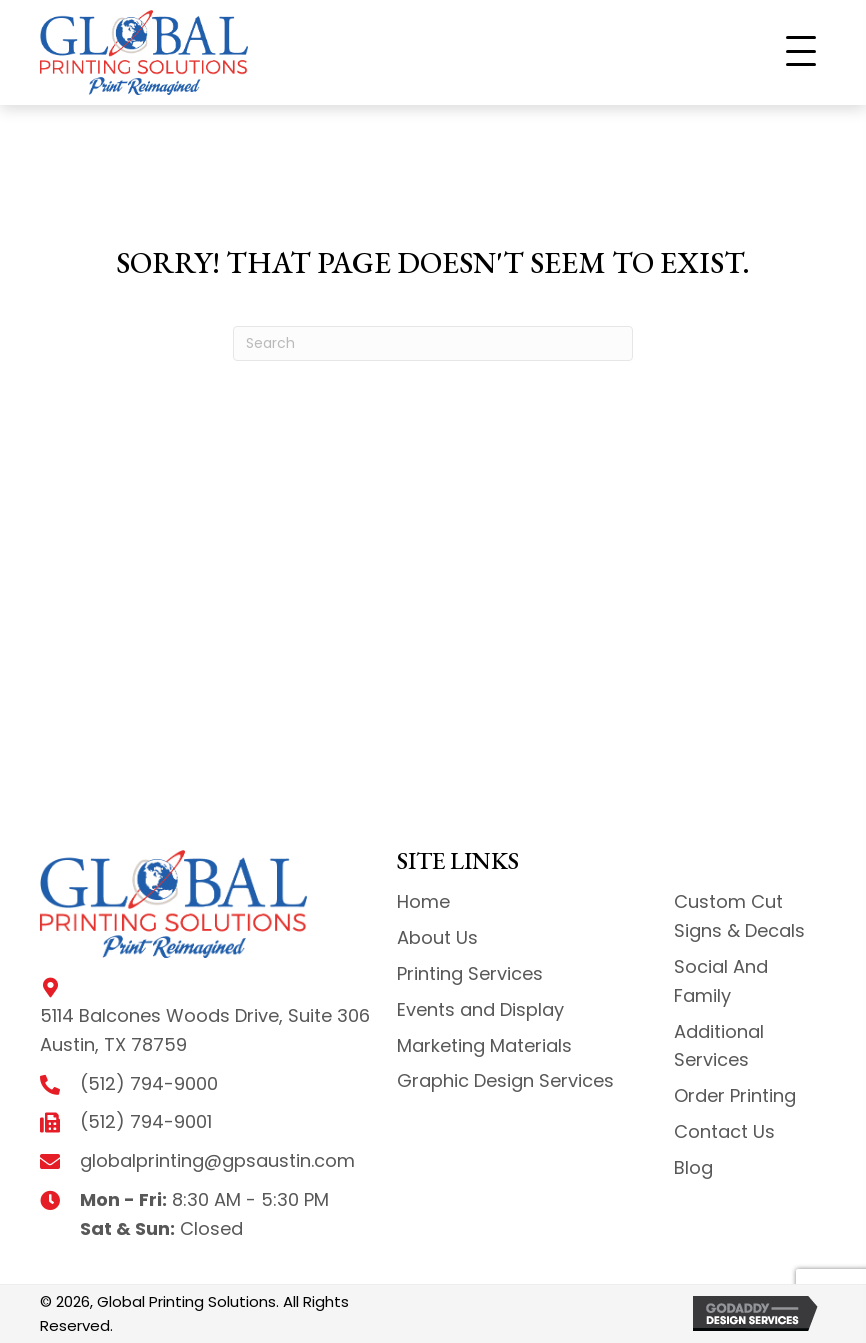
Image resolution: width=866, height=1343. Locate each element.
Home (423, 901)
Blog (693, 1167)
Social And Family (721, 981)
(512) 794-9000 (149, 1083)
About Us (437, 937)
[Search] (433, 343)
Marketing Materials (484, 1045)
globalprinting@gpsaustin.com (217, 1160)
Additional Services (719, 1046)
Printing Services (470, 973)
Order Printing (735, 1095)
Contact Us (724, 1131)
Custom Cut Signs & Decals (739, 916)
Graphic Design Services (505, 1080)
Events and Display (480, 1009)
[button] (801, 52)
